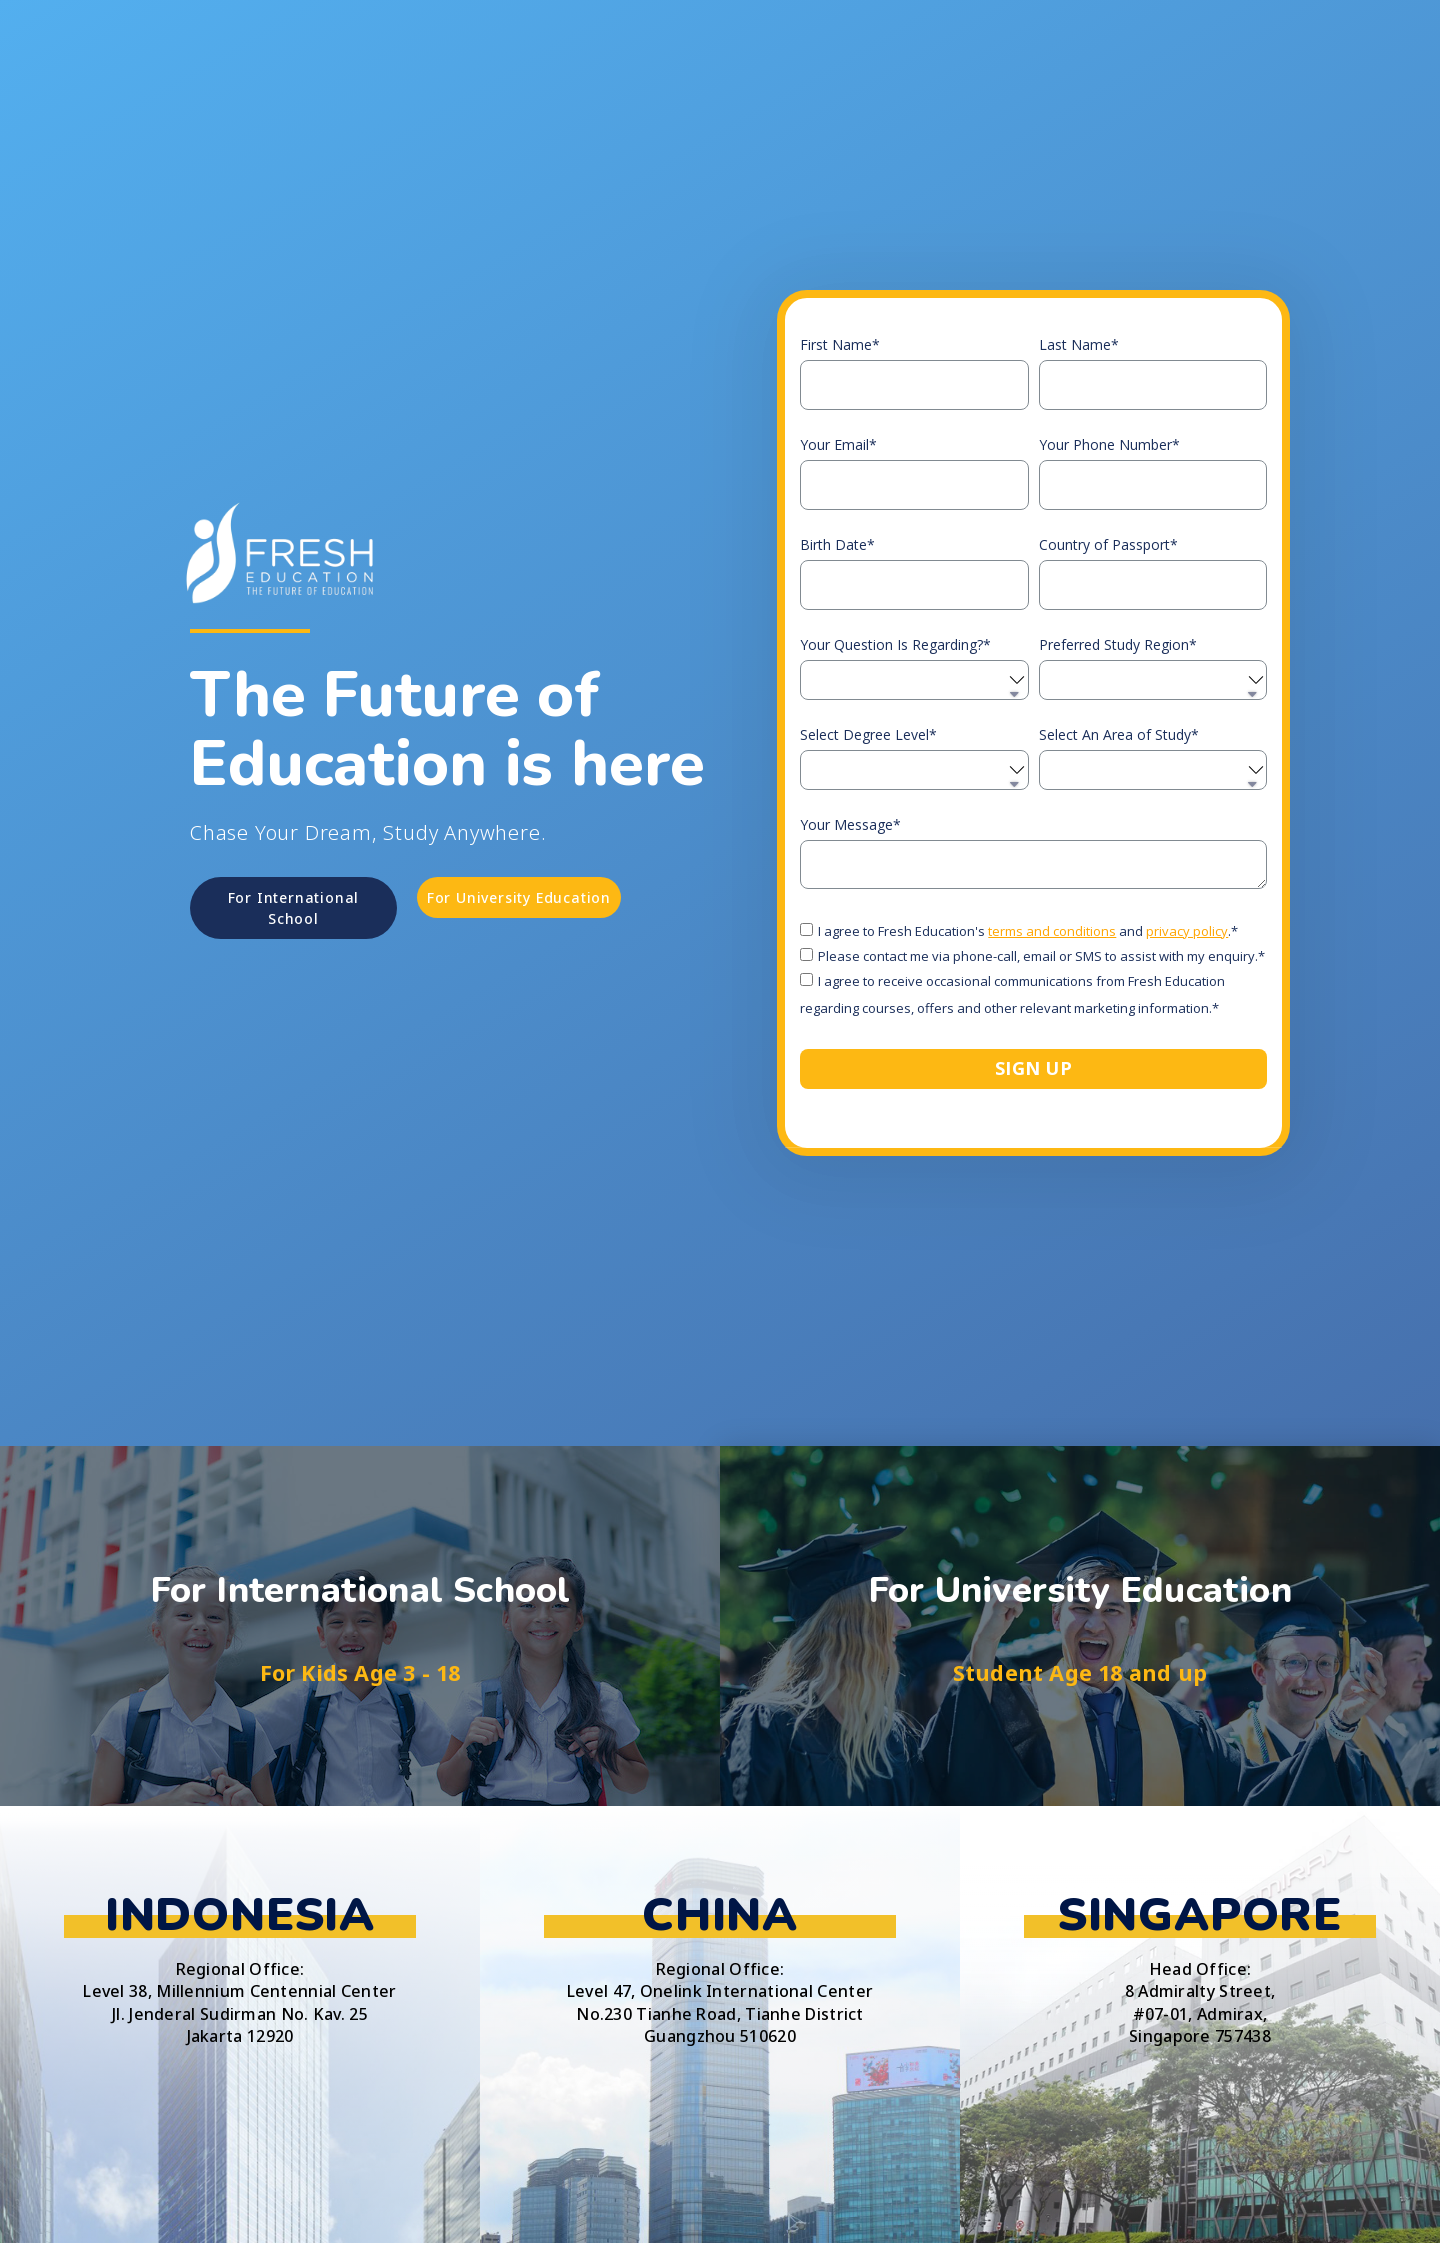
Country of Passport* (1108, 545)
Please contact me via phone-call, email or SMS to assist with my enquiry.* (1041, 956)
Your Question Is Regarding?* (895, 645)
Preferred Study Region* (1118, 645)
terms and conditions (1052, 931)
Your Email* (838, 445)
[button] (293, 908)
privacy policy (1187, 931)
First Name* (840, 345)
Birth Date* (837, 545)
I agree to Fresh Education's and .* (1028, 931)
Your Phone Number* (1109, 445)
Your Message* (850, 825)
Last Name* (1079, 345)
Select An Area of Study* (1119, 735)
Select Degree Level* (868, 735)
